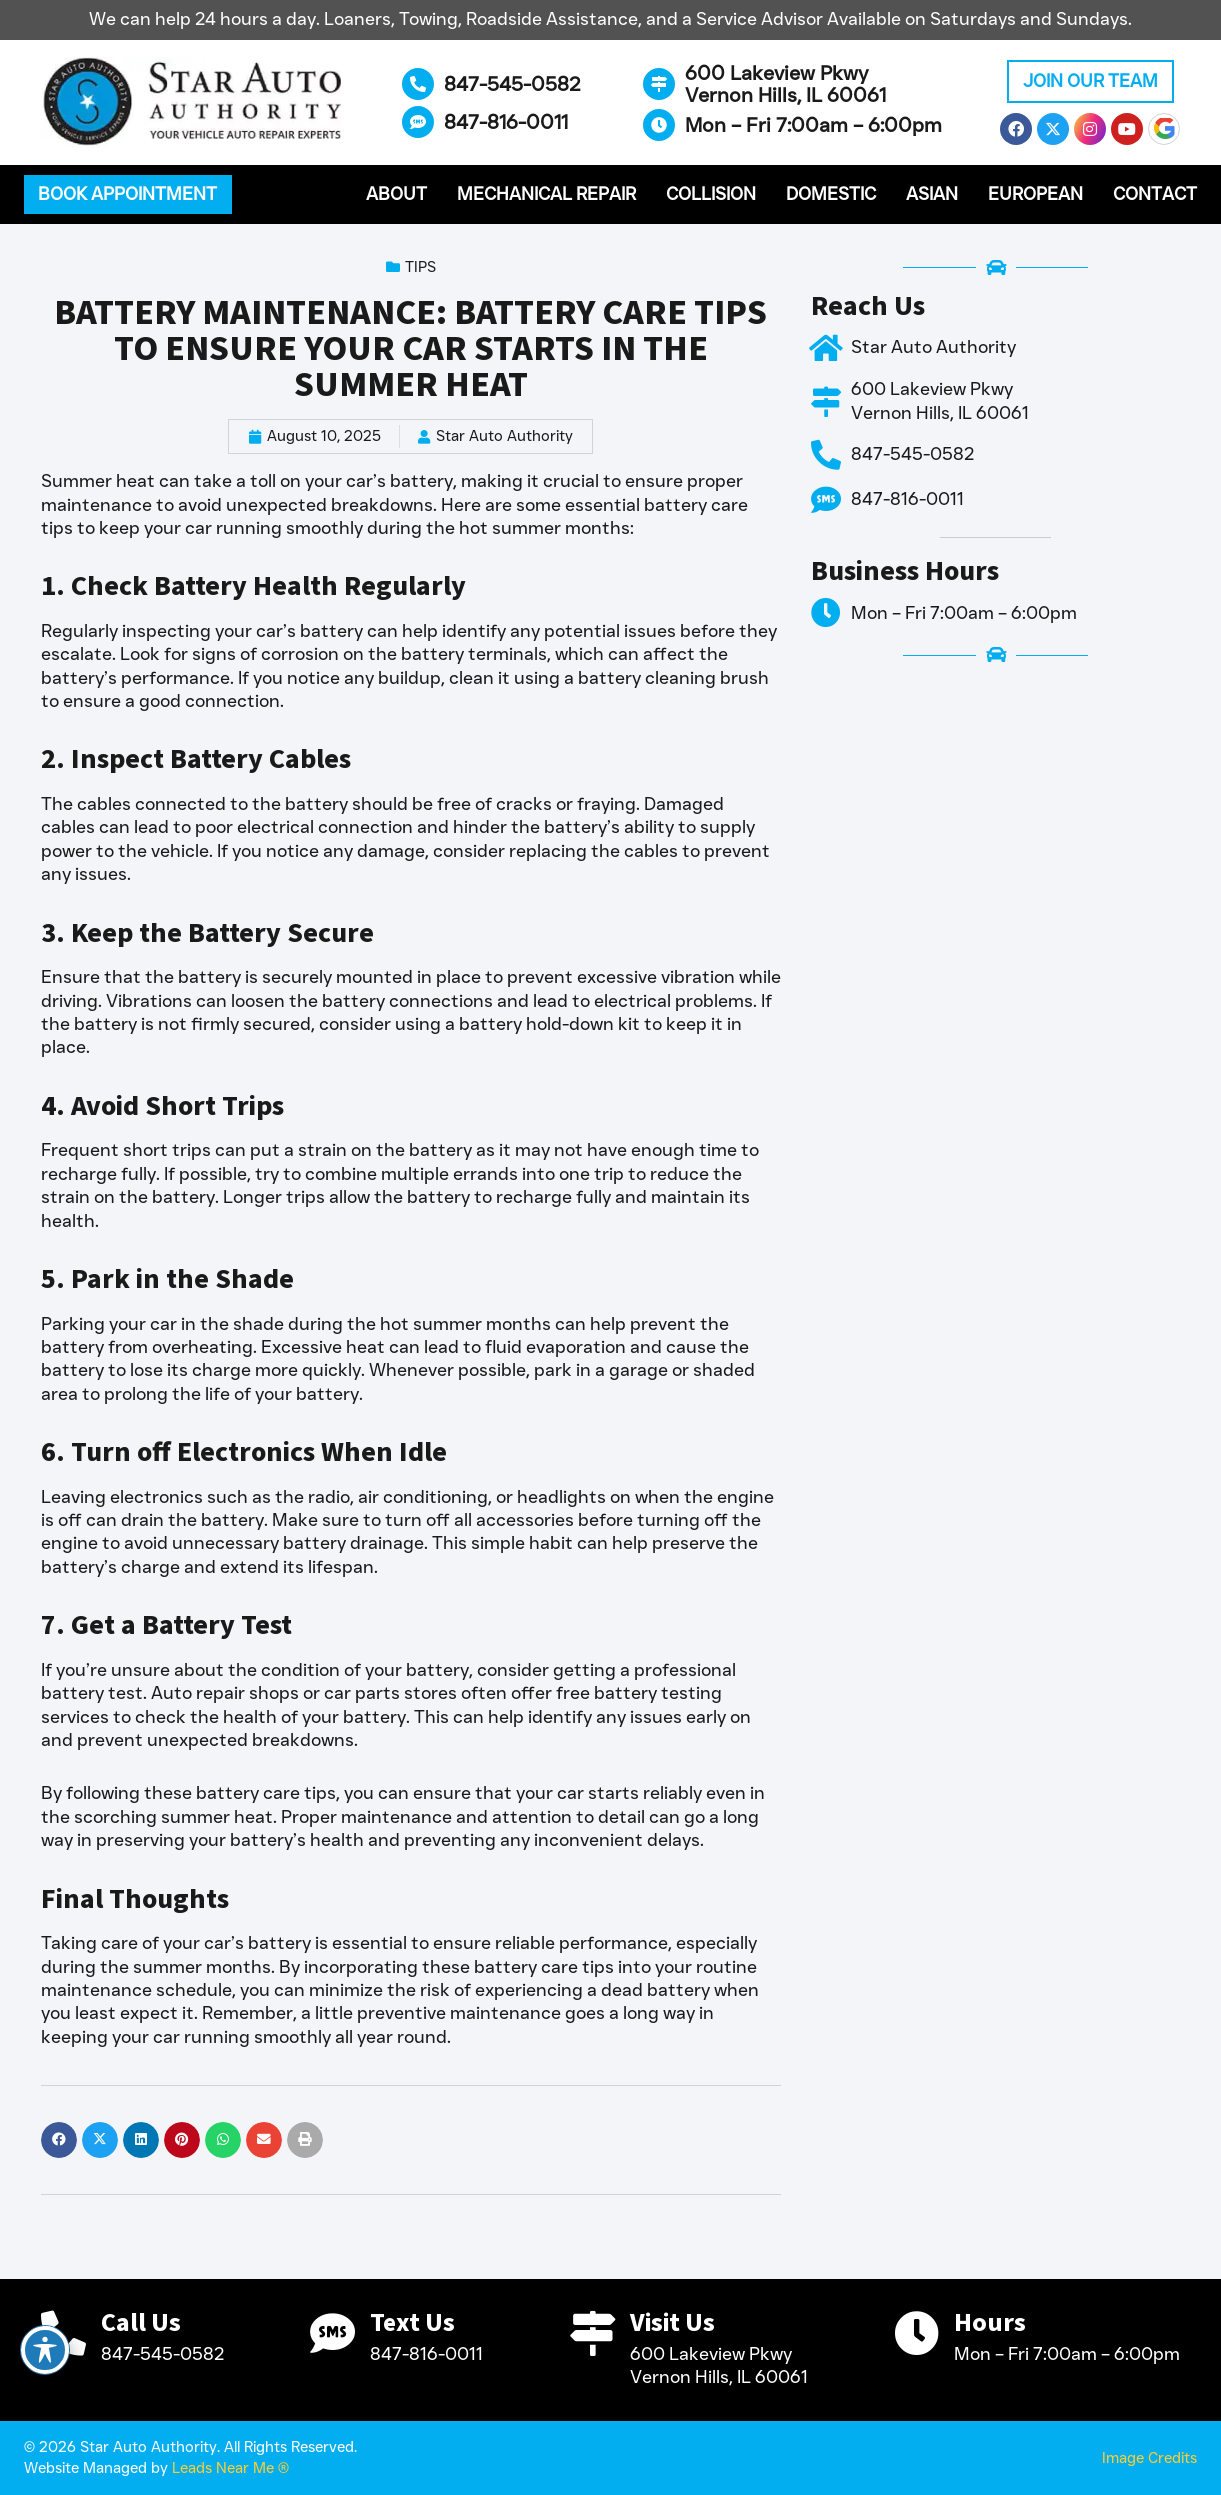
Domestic (831, 194)
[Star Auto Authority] (826, 348)
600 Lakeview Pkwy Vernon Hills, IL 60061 (785, 84)
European (1035, 194)
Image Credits (1149, 2458)
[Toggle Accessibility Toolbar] (45, 2350)
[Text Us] (332, 2333)
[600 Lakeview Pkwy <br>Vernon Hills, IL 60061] (659, 84)
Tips (420, 267)
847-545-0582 (512, 84)
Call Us (141, 2322)
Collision (711, 194)
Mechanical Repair (546, 194)
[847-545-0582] (418, 84)
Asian (932, 194)
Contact (1155, 194)
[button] (128, 195)
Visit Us (672, 2322)
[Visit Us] (592, 2333)
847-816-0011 (506, 122)
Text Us (412, 2322)
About (396, 194)
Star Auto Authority (933, 347)
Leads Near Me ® (230, 2468)
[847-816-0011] (418, 122)
